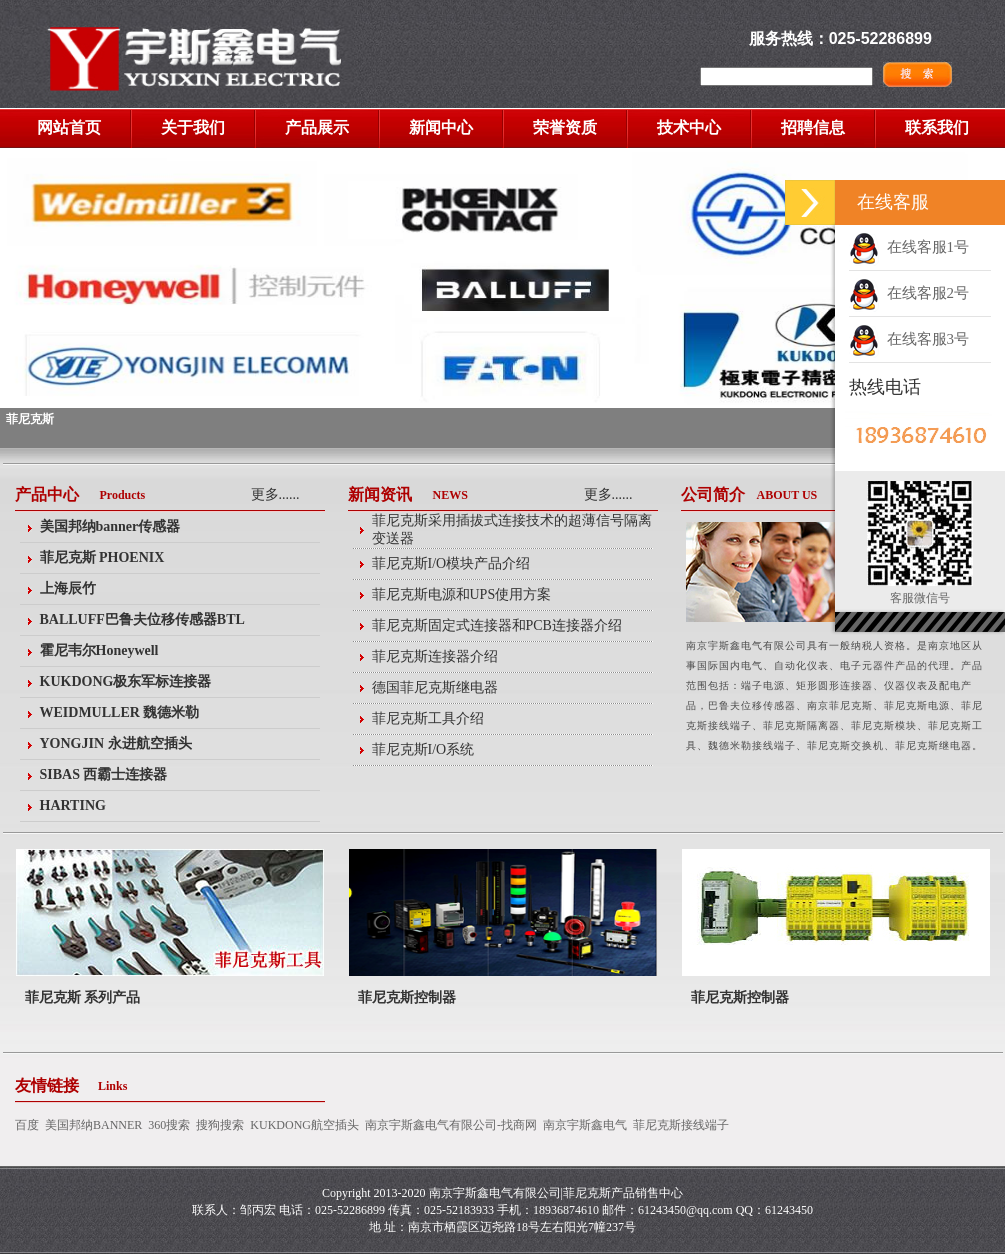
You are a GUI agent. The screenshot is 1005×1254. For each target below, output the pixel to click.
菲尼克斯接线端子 (681, 1125)
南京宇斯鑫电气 (585, 1125)
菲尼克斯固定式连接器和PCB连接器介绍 (497, 625)
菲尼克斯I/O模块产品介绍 (451, 563)
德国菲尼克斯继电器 (435, 687)
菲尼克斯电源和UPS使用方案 (462, 594)
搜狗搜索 (220, 1125)
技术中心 (689, 127)
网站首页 (69, 127)
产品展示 (317, 127)
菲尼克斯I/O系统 (423, 749)
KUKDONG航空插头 (304, 1125)
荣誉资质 (565, 127)
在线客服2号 (909, 293)
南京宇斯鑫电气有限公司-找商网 (451, 1125)
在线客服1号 (909, 247)
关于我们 (193, 127)
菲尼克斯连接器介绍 (435, 656)
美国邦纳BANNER (93, 1125)
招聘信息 (813, 127)
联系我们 (937, 127)
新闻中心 (441, 127)
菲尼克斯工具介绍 (428, 718)
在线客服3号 (909, 339)
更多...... (275, 494)
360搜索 (169, 1125)
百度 (27, 1125)
